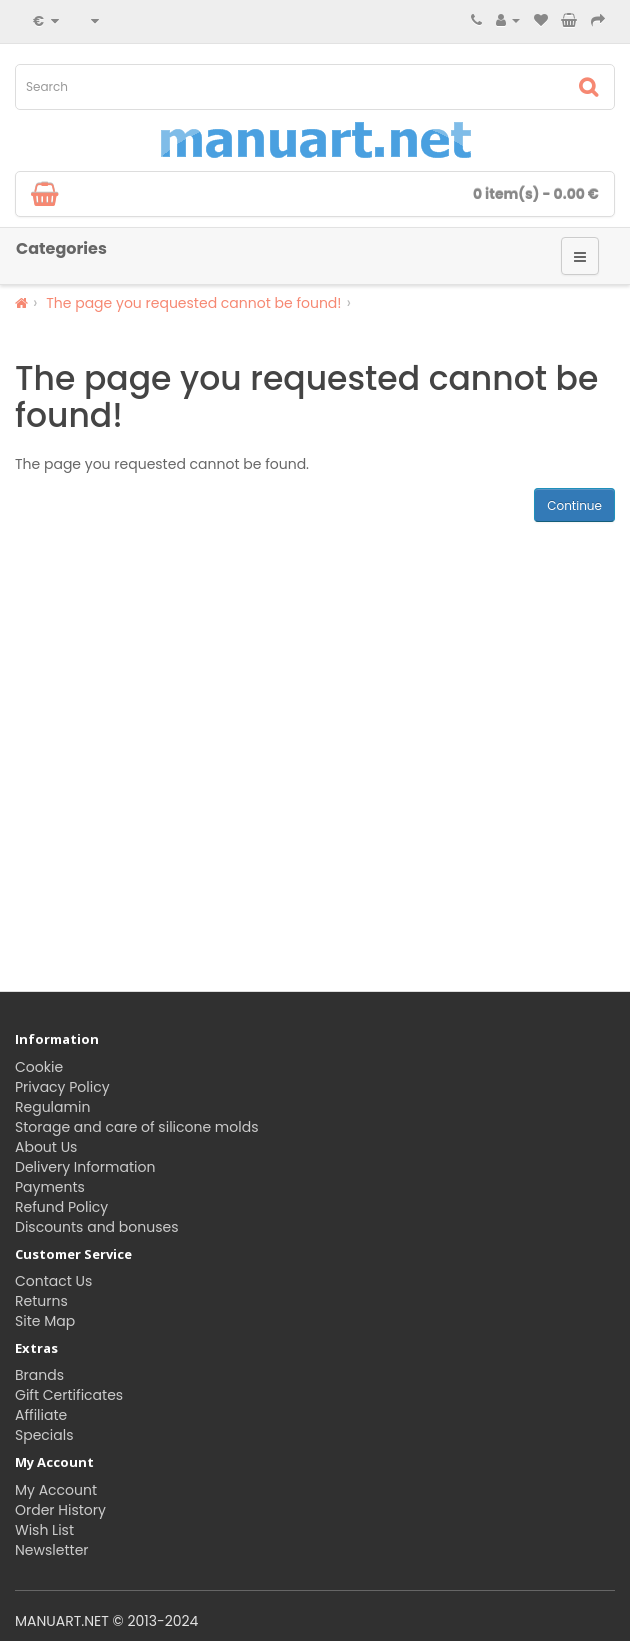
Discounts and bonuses (96, 1227)
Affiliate (41, 1415)
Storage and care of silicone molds (136, 1127)
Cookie (39, 1067)
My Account (56, 1490)
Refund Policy (61, 1207)
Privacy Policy (62, 1087)
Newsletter (52, 1550)
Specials (44, 1435)
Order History (60, 1510)
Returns (41, 1301)
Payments (50, 1187)
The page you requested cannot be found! (193, 303)
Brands (39, 1375)
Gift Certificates (69, 1395)
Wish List (44, 1530)
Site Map (45, 1321)
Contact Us (53, 1281)
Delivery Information (85, 1167)
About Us (46, 1147)
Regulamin (52, 1107)
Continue (574, 505)
